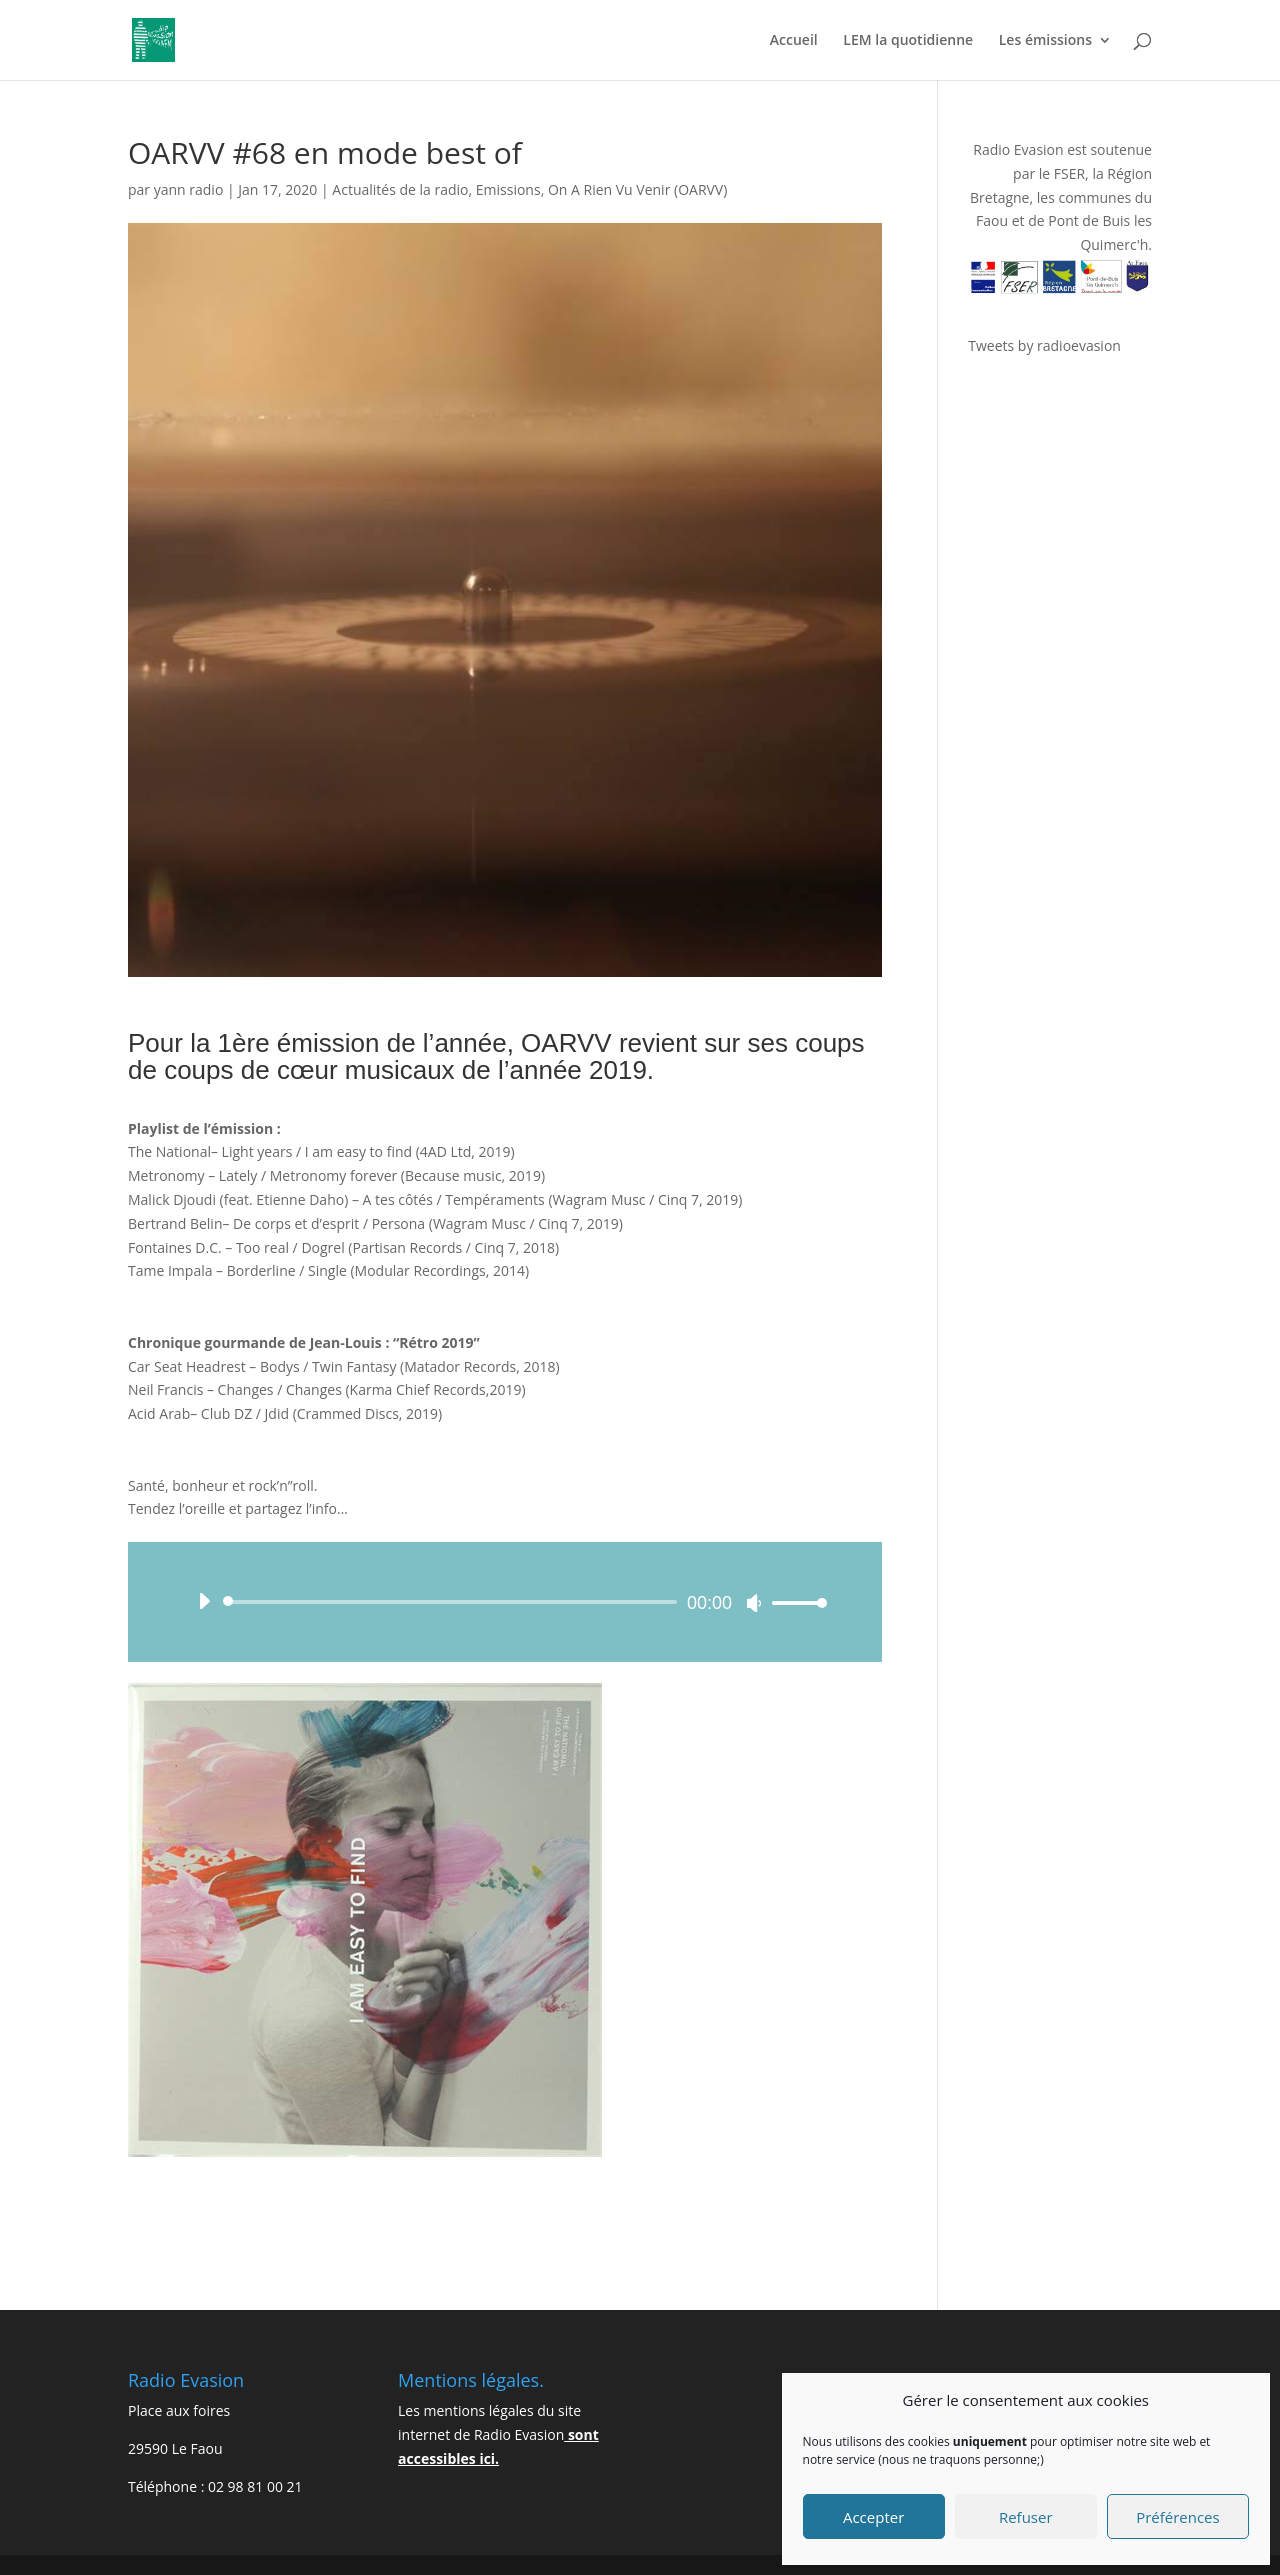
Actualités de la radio (400, 189)
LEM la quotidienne (908, 41)
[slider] (453, 1602)
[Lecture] (204, 1601)
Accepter (873, 2517)
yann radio (189, 189)
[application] (505, 1602)
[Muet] (754, 1603)
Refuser (1026, 2517)
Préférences (1178, 2517)
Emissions (508, 189)
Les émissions (1045, 41)
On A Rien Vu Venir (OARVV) (637, 189)
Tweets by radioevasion (1044, 345)
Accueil (794, 41)
